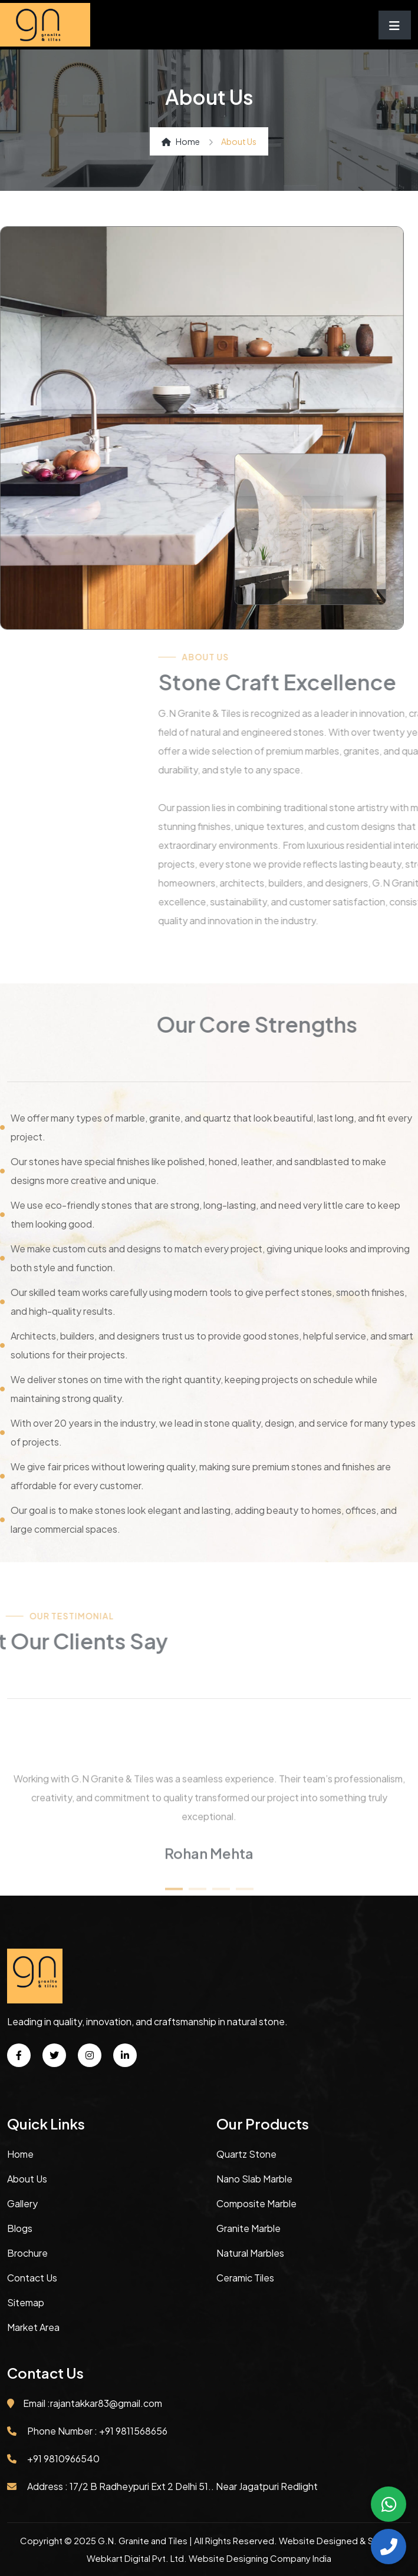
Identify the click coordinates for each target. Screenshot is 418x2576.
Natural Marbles (250, 2253)
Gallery (22, 2203)
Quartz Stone (246, 2154)
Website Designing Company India (260, 2558)
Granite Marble (248, 2228)
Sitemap (25, 2302)
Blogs (19, 2228)
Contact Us (32, 2277)
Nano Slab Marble (254, 2178)
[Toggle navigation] (394, 25)
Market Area (33, 2327)
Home (181, 141)
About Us (27, 2178)
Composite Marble (256, 2203)
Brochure (27, 2253)
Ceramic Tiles (245, 2277)
